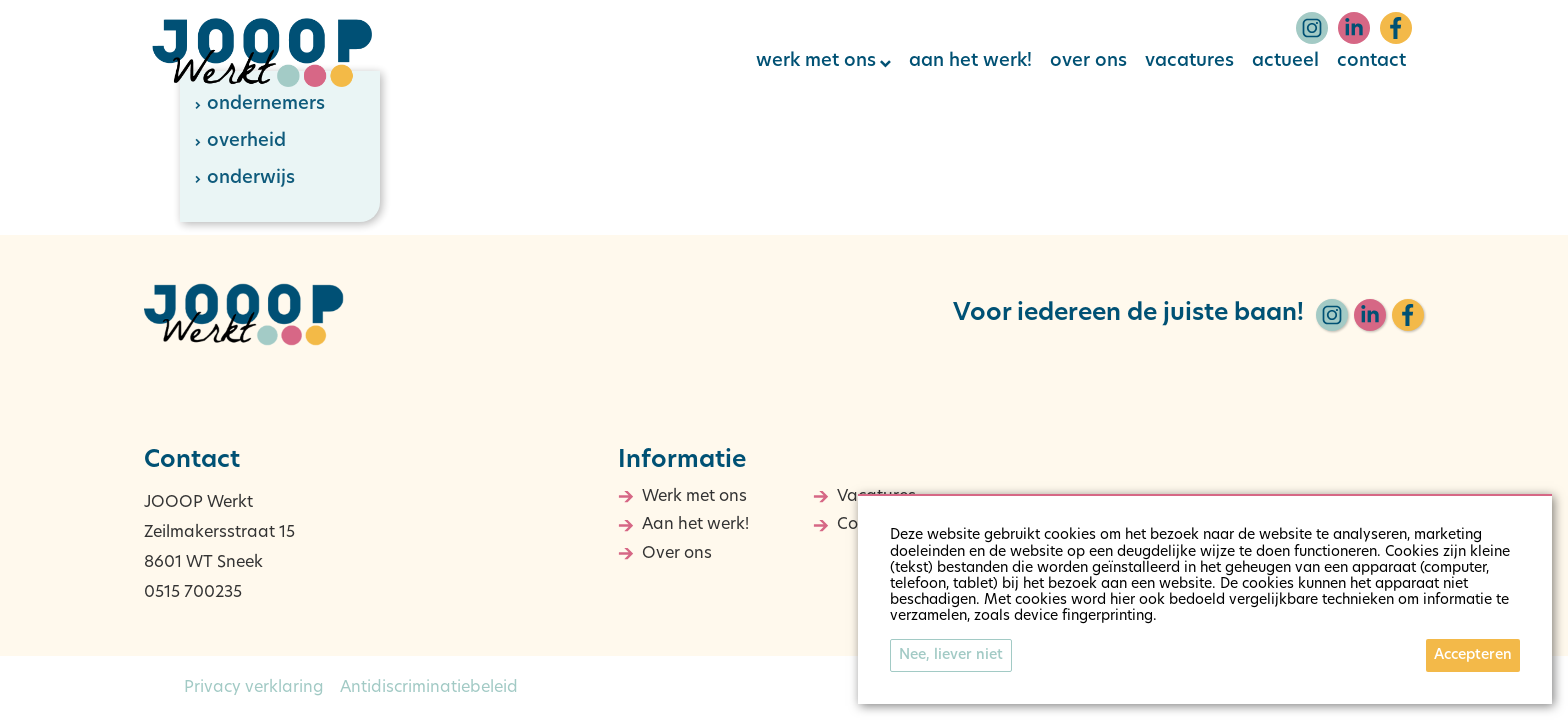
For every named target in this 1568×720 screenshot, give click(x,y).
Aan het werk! (695, 525)
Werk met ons (694, 497)
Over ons (677, 554)
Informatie (682, 461)
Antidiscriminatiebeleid (429, 688)
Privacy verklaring (254, 688)
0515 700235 (193, 593)
